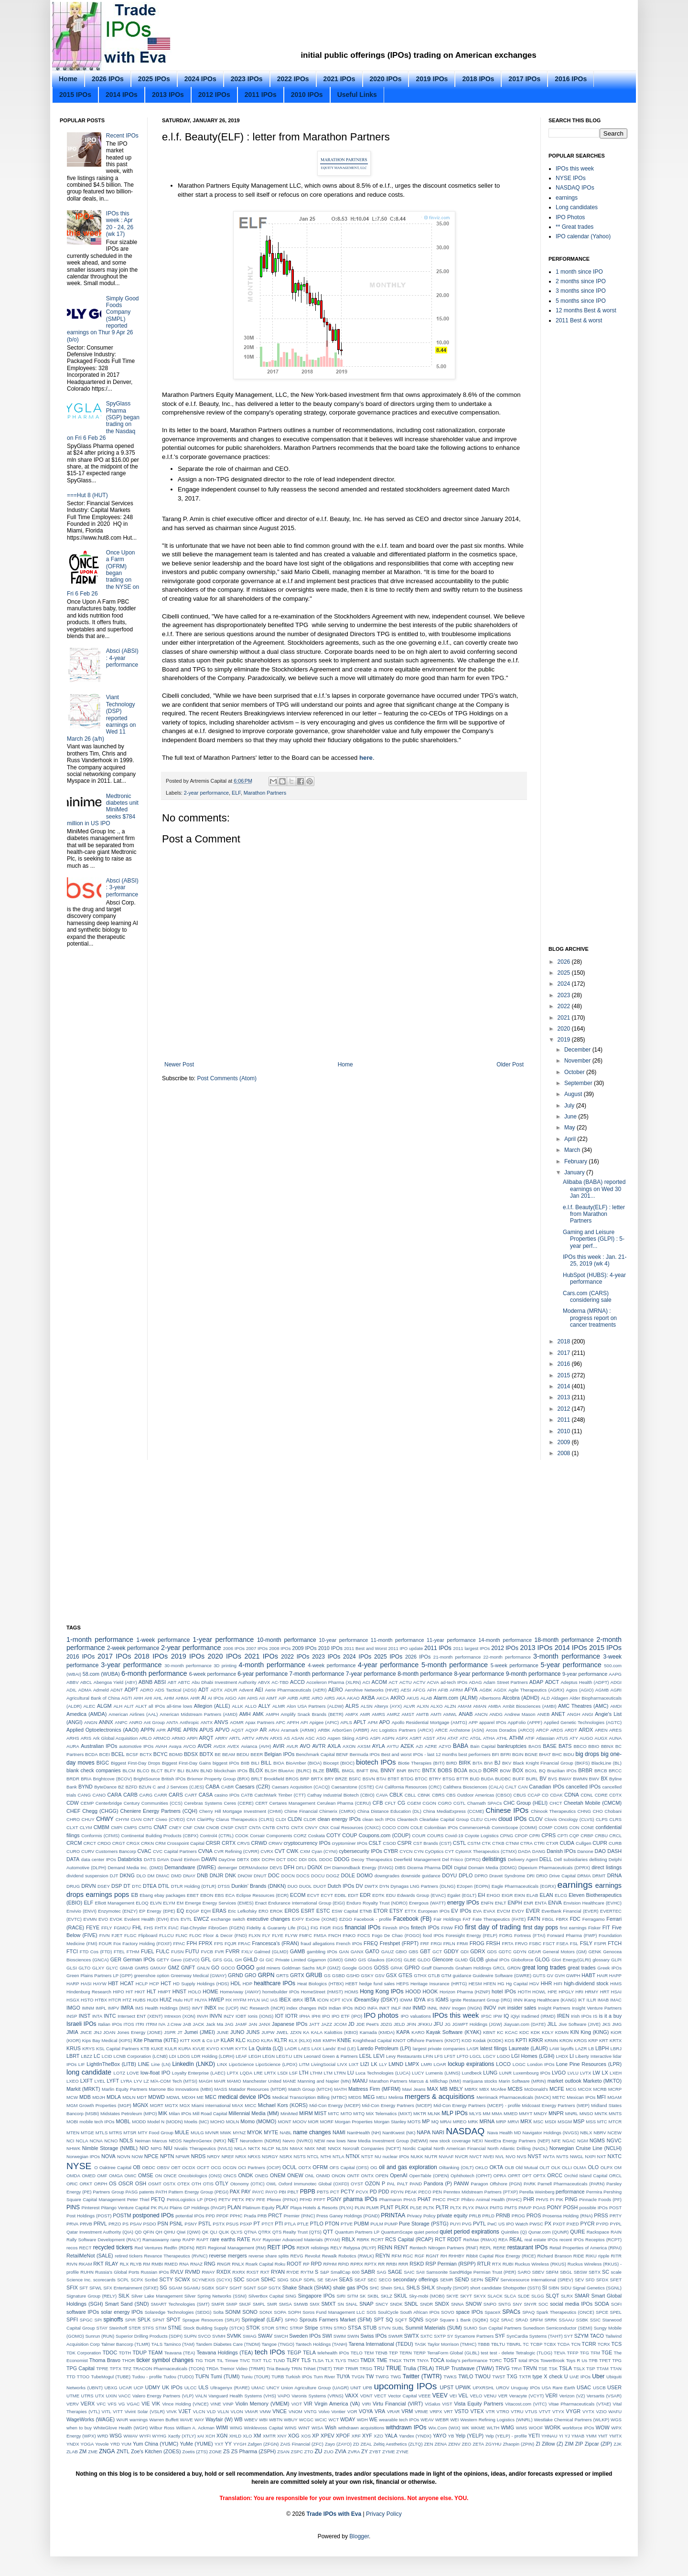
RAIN (616, 2232)
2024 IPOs (200, 79)
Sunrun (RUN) (99, 2336)
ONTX (367, 2175)
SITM (352, 2296)
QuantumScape (397, 2232)
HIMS (616, 1983)
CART (191, 1795)
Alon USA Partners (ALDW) (315, 1706)
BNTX (429, 1770)
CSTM (473, 1843)
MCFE (556, 2089)
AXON (349, 1746)
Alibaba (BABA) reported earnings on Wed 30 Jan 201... (594, 1189)
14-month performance (505, 1640)
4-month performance (272, 1665)
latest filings (493, 2048)
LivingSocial (323, 2064)
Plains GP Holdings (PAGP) (198, 2207)
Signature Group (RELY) (91, 2296)
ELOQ (142, 1902)
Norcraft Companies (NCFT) (372, 2148)
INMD (419, 2008)
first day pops (540, 1927)
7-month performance (317, 1674)
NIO (144, 2148)
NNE (321, 2148)
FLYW (291, 1935)
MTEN (72, 2132)
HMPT (164, 1991)
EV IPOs (461, 1911)
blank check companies (93, 1770)
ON (158, 2175)
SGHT (235, 2287)
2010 (565, 1431)
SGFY (221, 2287)
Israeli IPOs (81, 2024)
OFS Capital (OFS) (349, 2167)
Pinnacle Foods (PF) (600, 2199)
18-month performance (563, 1640)
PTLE (303, 2223)
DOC (274, 1875)
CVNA (205, 1851)
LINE (144, 2064)
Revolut (313, 2255)
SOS (371, 2312)
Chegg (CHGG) (100, 1811)
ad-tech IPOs (454, 1682)
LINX (222, 2064)
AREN (601, 1730)
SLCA (510, 2296)
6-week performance (212, 1674)
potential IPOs (189, 2215)
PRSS (601, 2215)
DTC (136, 1886)
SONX (265, 2312)
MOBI (72, 2121)
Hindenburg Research (88, 1991)
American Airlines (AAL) (133, 1714)
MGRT (156, 2105)
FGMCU (122, 1927)
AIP (282, 1698)
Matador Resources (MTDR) (258, 2089)
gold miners (268, 1967)
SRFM (536, 2319)
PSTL (204, 2223)
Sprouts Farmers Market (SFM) (336, 2319)
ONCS (229, 2175)
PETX (238, 2199)
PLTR (442, 2207)
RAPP (189, 2239)
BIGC (103, 1763)
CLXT (72, 1827)
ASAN (297, 1738)
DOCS (303, 1875)
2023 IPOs (247, 79)
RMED (171, 2264)
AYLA (378, 1746)
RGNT (432, 2255)
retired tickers (128, 2255)
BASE (550, 1746)
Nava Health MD (504, 2132)
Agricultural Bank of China (93, 1698)
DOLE (348, 1875)
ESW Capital (345, 1911)
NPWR (183, 2156)
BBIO (593, 1746)
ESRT (308, 1911)
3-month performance (566, 1656)
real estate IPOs (541, 2239)
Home (68, 79)
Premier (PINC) (299, 2215)
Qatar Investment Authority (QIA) (99, 2232)
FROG (477, 1943)
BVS (552, 1778)
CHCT (555, 1803)
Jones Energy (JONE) (139, 2032)
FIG (314, 1927)
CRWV (275, 1843)
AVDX (220, 1746)
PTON (332, 2223)
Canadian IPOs (546, 1786)
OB (136, 2167)
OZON (372, 2183)
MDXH (188, 2097)
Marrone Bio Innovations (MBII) (181, 2089)
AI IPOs (216, 1698)
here (366, 757)
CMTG (145, 1827)
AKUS (413, 1698)
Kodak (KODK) (488, 2040)
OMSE (145, 2175)
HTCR (114, 1999)
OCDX (188, 2167)
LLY (383, 2064)
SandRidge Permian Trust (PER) (482, 2272)
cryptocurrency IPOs (307, 1843)
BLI (180, 1770)
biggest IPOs (226, 1763)
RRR (403, 2264)
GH (238, 1959)
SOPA (280, 2312)
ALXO (436, 1706)
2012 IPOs (214, 94)
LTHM (316, 2073)
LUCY (418, 2073)
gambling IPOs (322, 1951)
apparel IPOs (492, 1722)
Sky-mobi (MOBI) (426, 2296)
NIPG (155, 2148)
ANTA (172, 1722)
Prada (250, 2215)
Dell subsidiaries (570, 1859)
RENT (401, 2247)
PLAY (282, 2207)
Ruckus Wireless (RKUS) (540, 2264)
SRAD (522, 2319)
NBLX (586, 2132)
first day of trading (493, 1927)
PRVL (100, 2223)
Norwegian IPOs (83, 2156)
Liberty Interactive (593, 2056)
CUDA (566, 1843)
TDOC (110, 2352)
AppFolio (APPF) (525, 1722)
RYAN (278, 2272)
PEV (250, 2199)
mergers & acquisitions (439, 2096)
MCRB (599, 2089)
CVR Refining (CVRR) (236, 1851)
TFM (595, 2352)
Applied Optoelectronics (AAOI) (102, 1730)
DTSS (224, 1886)
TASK (420, 2344)
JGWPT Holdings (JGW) (477, 2024)
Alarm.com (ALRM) (456, 1698)
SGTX (275, 2287)
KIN (574, 2032)
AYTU (393, 1746)
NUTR (431, 2156)
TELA (309, 2352)
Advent (246, 1689)
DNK (230, 1875)
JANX (264, 2024)
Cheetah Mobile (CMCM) (593, 1803)
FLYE (277, 1935)
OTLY (221, 2183)
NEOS (175, 2140)
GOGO (245, 1967)
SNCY (382, 2304)
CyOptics (434, 1851)
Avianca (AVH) (256, 1746)
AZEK (407, 1746)
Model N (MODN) (165, 2121)
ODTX (304, 2167)
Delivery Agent (523, 1859)
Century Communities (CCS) (153, 1803)
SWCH (281, 2336)
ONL (309, 2175)
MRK (473, 2121)
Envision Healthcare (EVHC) (592, 1902)
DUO (293, 1886)
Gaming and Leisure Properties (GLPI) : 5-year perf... (593, 1239)
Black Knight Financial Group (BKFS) (551, 1763)
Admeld (101, 1689)
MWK (225, 2132)
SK (363, 2296)
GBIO (401, 1951)
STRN (326, 2328)
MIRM (306, 2113)
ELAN (546, 1895)
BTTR (462, 1778)
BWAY (565, 1778)
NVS (522, 2156)
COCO (389, 1827)
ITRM (151, 2024)
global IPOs (497, 1959)
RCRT (377, 2239)
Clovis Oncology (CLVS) (569, 1819)
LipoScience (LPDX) (276, 2064)
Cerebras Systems (203, 1803)
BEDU (242, 1754)
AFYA (470, 1689)
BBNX (607, 1746)
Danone (585, 1851)
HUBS (139, 1999)
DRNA (614, 1875)
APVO (222, 1730)
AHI (148, 1698)
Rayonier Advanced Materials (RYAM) (301, 2239)
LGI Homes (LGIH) (532, 2056)
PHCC (439, 2199)
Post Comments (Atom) (227, 1078)
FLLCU (166, 1935)
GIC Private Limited (286, 1959)
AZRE (431, 1746)
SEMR (446, 2279)
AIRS (329, 1698)
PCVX (362, 2191)
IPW (498, 2016)
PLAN (234, 2207)
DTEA (150, 1886)
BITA (478, 1763)
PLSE (416, 2207)
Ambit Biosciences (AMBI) (530, 1706)
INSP (71, 2016)
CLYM (86, 1827)
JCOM (339, 2024)
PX (548, 2223)
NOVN (123, 2156)
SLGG (537, 2296)
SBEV (538, 2272)
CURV (87, 1851)
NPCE (151, 2156)
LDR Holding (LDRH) (212, 2056)
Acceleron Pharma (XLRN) (333, 1682)
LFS (438, 2056)
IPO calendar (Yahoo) (583, 236)
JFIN (411, 2024)
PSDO (149, 2223)
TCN (575, 2344)
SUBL (398, 2328)
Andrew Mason (520, 1714)
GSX (391, 1975)
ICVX (347, 1999)
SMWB (301, 2304)
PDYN (397, 2191)
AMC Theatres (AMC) (583, 1706)
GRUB (314, 1975)
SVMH (219, 2336)
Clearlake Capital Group (444, 1819)
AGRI (616, 1689)
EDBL (340, 1895)
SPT (379, 2319)
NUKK (416, 2156)
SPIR (130, 2319)
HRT (605, 1991)
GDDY (451, 1951)
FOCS (363, 1935)
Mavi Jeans (414, 2089)
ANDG (496, 1714)
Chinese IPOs (507, 1810)
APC (280, 1722)
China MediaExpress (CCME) (453, 1811)
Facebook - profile (373, 1919)
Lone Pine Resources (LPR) (589, 2064)
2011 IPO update (405, 1648)
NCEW (615, 2132)
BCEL (118, 1754)
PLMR (372, 2207)
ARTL (234, 1738)
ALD (545, 1698)
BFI (495, 1754)
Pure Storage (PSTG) (423, 2223)
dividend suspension (87, 1875)
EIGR (507, 1895)
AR (263, 1730)
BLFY (170, 1770)
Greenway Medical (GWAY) (198, 1975)
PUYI (455, 2223)
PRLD (488, 2215)
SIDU (565, 2287)
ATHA (489, 1738)
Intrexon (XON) (179, 2016)
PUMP (391, 2223)
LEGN (268, 2056)
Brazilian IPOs (562, 1770)
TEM (369, 2352)
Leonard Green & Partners (331, 2056)
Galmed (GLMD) (271, 1951)
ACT (393, 1682)
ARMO (178, 1738)
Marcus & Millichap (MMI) (435, 2081)
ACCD (297, 1682)
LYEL (100, 2081)
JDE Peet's (367, 2024)
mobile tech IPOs (96, 2121)
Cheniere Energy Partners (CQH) (158, 1811)
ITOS (128, 2024)
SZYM (581, 2336)
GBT (425, 1951)
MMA (497, 2113)
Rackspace (598, 2232)
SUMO (470, 2328)
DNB (202, 1875)
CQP (574, 1835)
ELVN (155, 1902)
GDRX (477, 1951)
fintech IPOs (425, 1927)
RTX (496, 2264)
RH (444, 2255)
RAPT (202, 2239)
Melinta (395, 2097)
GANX (357, 1951)
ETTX (411, 1911)
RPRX (356, 2264)
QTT (328, 2232)
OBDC (148, 2167)
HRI (579, 1991)
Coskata (316, 1835)
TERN (405, 2352)
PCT (334, 2191)
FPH (192, 1943)
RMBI (157, 2264)
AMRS (378, 1714)
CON (574, 1827)
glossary (601, 1959)
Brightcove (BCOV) (112, 1778)
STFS (148, 2328)
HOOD (412, 1991)
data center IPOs (98, 1859)
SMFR (217, 2304)
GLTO (84, 1967)
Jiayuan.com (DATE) (525, 2024)
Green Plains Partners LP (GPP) (99, 1975)
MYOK (254, 2132)
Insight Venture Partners (597, 2008)
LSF (293, 2073)
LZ (146, 2081)
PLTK (428, 2207)
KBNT (489, 2032)
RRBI (391, 2264)
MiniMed (289, 2113)
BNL (374, 1770)
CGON (429, 1803)
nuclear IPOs (396, 2156)
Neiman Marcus (151, 2140)
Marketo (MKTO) (602, 2081)
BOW (505, 1770)
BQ (542, 1770)
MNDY (540, 2113)
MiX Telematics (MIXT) (389, 2113)
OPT (527, 2175)
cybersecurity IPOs (360, 1851)
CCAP (533, 1795)
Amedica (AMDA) (86, 1714)
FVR (219, 1951)
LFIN (428, 2056)
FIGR (325, 1927)
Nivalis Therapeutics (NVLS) (203, 2148)
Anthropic (189, 1722)
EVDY (518, 1911)
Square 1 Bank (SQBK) (464, 2319)
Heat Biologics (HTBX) (320, 1983)
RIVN (71, 2264)
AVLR (292, 1746)
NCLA (82, 2140)
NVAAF (446, 2156)
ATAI (441, 1738)
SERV (491, 2279)
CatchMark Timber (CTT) (279, 1795)
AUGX (600, 1738)
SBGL (566, 2272)
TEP (393, 2352)
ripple (603, 2255)
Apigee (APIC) (324, 1722)
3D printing (225, 1665)
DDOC (326, 1859)
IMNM (88, 2008)
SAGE (395, 2272)
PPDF (222, 2215)
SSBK (582, 2319)
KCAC (511, 2032)
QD (138, 2232)
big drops (587, 1754)
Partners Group (108, 2191)
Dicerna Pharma (424, 1867)
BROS (292, 1778)
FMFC (305, 1935)
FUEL (147, 1951)
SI (544, 2287)
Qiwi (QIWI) (189, 2232)
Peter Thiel (138, 2199)
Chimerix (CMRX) (337, 1811)
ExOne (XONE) (322, 1919)
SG (163, 2287)
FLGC (130, 1935)
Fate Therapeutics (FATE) (499, 1919)
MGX (185, 2105)
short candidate (486, 2287)
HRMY (591, 1991)
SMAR (582, 2296)
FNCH (334, 1935)
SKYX (479, 2296)
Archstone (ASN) (467, 1730)
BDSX (191, 1754)
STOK (253, 2328)
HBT (113, 1983)
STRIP (296, 2328)
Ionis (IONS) (260, 2016)
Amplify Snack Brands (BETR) (311, 1714)
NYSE (78, 2166)
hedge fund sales (377, 1983)
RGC (408, 2255)
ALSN (367, 1706)
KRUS (73, 2048)
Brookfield (274, 1778)
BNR (401, 1770)
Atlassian (545, 1738)
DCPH (268, 1859)
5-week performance (514, 1665)
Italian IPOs (110, 2024)
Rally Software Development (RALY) (103, 2239)
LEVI (378, 2056)
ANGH (573, 1714)
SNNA (457, 2304)
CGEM (414, 1803)
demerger (227, 1867)
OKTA (496, 2167)
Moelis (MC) (196, 2121)
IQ (506, 2016)
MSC (538, 2121)
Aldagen (559, 1698)
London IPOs (541, 2064)
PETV (224, 2199)
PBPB (307, 2191)
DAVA (163, 1859)
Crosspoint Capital (185, 1843)
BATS (565, 1746)
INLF (396, 2008)
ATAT (453, 1738)
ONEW (295, 2175)
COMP (545, 1827)
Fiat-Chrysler (194, 1927)
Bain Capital (482, 1746)
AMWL (450, 1714)
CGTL (459, 1803)
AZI (419, 1746)
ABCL (86, 1682)
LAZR (581, 2048)
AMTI (435, 1714)
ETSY (396, 1911)
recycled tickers (113, 2247)
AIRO (317, 1698)
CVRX (266, 1851)
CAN (522, 1786)
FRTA (507, 1943)
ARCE (441, 1730)
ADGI (616, 1682)
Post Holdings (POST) (88, 2215)
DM (150, 1875)
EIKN (519, 1895)
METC (558, 2097)
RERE (499, 2247)
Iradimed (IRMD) (538, 2016)
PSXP (246, 2223)
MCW (72, 2097)
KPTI (521, 2040)
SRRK (550, 2319)
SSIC (595, 2319)
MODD (139, 2121)
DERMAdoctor (253, 1867)
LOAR (440, 2064)
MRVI (513, 2121)
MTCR (615, 2121)
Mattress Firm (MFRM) (374, 2089)
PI (552, 2199)
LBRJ (616, 2048)
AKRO (397, 1698)
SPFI (72, 2319)
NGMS (597, 2140)
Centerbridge (109, 1803)
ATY (574, 1738)
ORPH (101, 2183)
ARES (615, 1730)
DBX (255, 1859)
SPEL (616, 2312)
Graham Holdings (473, 1967)
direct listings (606, 1867)
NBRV (599, 2132)
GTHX (420, 1975)
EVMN (90, 1919)
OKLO (481, 2167)
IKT (581, 1999)
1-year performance (223, 1639)
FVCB (207, 1951)
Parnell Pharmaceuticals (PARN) (571, 2183)
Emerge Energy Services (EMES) (219, 1902)
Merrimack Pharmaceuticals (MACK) (513, 2097)
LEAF (241, 2056)
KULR (171, 2048)
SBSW (580, 2272)
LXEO (72, 2081)
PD (373, 2191)
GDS (492, 1951)
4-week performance (331, 1665)
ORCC (554, 2175)
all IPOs (157, 1706)
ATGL (476, 1738)
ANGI (587, 1714)
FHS (148, 1927)
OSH (140, 2183)
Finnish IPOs (396, 1927)
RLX (124, 2264)
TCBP (536, 2344)
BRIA (86, 1778)
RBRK (363, 2239)
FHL (137, 1927)
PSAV (136, 2223)
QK (205, 2232)
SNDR (426, 2304)
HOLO (194, 1991)
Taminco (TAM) (179, 2344)
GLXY (98, 1967)
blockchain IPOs (230, 1770)
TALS (156, 2344)
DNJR (217, 1875)
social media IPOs (571, 2304)
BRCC (615, 1770)
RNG (209, 2264)
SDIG (282, 2279)
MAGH (206, 2081)
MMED (510, 2113)
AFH (431, 1689)
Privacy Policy (421, 2215)
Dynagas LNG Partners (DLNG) (422, 1886)
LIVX (342, 2064)
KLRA (267, 2040)
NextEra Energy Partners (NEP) (517, 2140)
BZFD (131, 1786)
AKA (340, 1698)
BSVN (369, 1778)
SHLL (399, 2287)
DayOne (226, 1859)
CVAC (144, 1851)
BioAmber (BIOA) (304, 1763)
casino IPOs (227, 1795)
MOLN (232, 2121)
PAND (415, 2183)
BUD (474, 1778)
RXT (264, 2272)
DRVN (88, 1886)
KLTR (280, 2040)
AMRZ (393, 1714)
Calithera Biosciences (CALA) (473, 1786)
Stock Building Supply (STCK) (214, 2328)
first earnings (573, 1927)
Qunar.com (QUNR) (548, 2232)
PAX (235, 2191)
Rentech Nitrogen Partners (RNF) (443, 2247)
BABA (460, 1746)
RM (146, 2264)
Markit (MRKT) (83, 2089)
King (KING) (594, 2032)
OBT (176, 2167)
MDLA (114, 2097)
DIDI (447, 1867)
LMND (395, 2064)
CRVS (243, 1843)
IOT (279, 2016)
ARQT (206, 1738)
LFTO (462, 2056)
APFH (293, 1722)
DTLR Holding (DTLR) (193, 1886)
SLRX (567, 2296)
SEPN (477, 2279)
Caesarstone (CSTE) (352, 1786)
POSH (570, 2207)
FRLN (449, 1943)
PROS (534, 2215)
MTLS (102, 2132)
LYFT (113, 2081)
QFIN (148, 2232)
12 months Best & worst (586, 310)
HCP (154, 1983)
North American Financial (459, 2148)
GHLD (250, 1959)
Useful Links (357, 94)
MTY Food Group (155, 2132)
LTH (304, 2073)
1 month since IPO (579, 271)
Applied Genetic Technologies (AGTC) (583, 1722)
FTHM (133, 1951)
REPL (486, 2247)
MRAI (446, 2121)
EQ (180, 1911)
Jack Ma (214, 2024)
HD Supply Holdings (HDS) (201, 1983)
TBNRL (513, 2344)
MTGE (87, 2132)
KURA (184, 2048)
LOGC (519, 2064)
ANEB (543, 1714)
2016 (565, 1364)
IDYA (419, 1999)
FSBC (535, 1943)
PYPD (602, 2223)
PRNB (503, 2215)
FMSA (320, 1935)
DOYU (449, 1875)
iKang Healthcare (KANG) (550, 1999)
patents (146, 2191)
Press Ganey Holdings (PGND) (347, 2215)
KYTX (241, 2048)
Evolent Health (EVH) (146, 1919)
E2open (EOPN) (473, 1886)
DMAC (163, 1875)
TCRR (589, 2344)
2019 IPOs (432, 79)
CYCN (405, 1851)
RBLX (348, 2239)
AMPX (351, 1714)
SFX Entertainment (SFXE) (130, 2287)
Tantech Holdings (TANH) (321, 2344)
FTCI (72, 1951)
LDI (172, 2056)
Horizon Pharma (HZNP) (465, 1991)
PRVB (86, 2223)
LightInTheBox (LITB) (111, 2064)
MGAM (614, 2097)
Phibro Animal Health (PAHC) (491, 2199)
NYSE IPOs (571, 178)
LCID (107, 2056)
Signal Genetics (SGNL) (597, 2287)
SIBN (553, 2287)
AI (203, 1698)
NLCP (268, 2148)
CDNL (586, 1795)
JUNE (223, 2032)
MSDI (550, 2121)
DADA (524, 1851)
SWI (327, 2336)
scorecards (104, 2279)
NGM (582, 2140)
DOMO (365, 1875)
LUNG (490, 2073)
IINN (517, 1999)
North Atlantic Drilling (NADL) (517, 2148)
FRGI (436, 1943)
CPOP (521, 1835)
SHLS (412, 2287)
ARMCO (161, 1738)
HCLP (142, 1983)
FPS (218, 1943)
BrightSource (146, 1778)
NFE (556, 2140)
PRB (262, 2215)
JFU (438, 2024)
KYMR (227, 2048)
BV (542, 1778)
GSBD (338, 1975)
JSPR (170, 2032)
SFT (83, 2287)
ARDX (586, 1730)
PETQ (158, 2199)
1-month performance (99, 1639)
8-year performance (479, 1674)
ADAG (475, 1682)
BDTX (206, 1754)
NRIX (241, 2156)
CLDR (309, 1819)
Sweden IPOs (305, 2336)
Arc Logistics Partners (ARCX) (402, 1730)
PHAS (409, 2199)
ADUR (230, 1689)
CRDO (104, 1843)
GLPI (616, 1959)
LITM (304, 2064)
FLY (266, 1935)
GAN (344, 1951)
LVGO (559, 2073)
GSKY (367, 1975)
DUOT (319, 1886)
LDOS (184, 2056)
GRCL (499, 1967)
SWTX (411, 2336)
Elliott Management (115, 1902)
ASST (429, 1738)
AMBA (494, 1706)
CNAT (160, 1827)
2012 (565, 1408)
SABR (368, 2272)
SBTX (595, 2272)
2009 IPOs (304, 1648)
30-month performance (188, 1665)
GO (215, 1967)
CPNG (506, 1835)
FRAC (244, 1943)
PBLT (293, 2191)
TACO (597, 2336)
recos (71, 2247)
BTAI (381, 1778)
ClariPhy (205, 1819)
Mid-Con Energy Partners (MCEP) (397, 2105)
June (571, 1116)
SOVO (447, 2312)
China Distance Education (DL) (389, 1811)
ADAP (536, 1682)
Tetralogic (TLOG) (534, 2352)
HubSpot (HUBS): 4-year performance (594, 1278)
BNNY (388, 1770)
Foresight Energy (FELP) (471, 1935)
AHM (169, 1698)
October (575, 1072)
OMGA (116, 2175)
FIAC (173, 1927)
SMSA (285, 2304)
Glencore (442, 1959)
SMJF (245, 2304)
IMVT (197, 2008)
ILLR (591, 1999)
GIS (362, 1959)
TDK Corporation (83, 2352)
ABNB (145, 1682)
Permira (594, 2191)
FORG (506, 1935)
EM (180, 1902)
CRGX (133, 1843)
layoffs (567, 2048)
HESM (475, 1983)
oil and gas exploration (408, 2167)
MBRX (471, 2089)
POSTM (122, 2215)
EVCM (503, 1911)
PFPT (319, 2199)
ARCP (542, 1730)
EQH (206, 1911)
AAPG (615, 1674)
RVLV (177, 2272)
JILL (552, 2024)
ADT (203, 1689)
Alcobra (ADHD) (520, 1698)
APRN (190, 1730)
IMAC (616, 1999)
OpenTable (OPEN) (429, 2175)
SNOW (473, 2304)
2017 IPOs (524, 79)
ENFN (487, 1902)
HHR (546, 1983)
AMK (258, 1714)
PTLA (290, 2223)
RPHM (329, 2264)
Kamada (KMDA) (377, 2032)
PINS (73, 2207)
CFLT (390, 1803)
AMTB (422, 1714)
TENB (381, 2352)
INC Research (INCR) (262, 2008)
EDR (365, 1895)
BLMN (192, 1770)
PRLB (475, 2215)
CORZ (300, 1835)
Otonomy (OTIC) (247, 2183)
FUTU (192, 1951)
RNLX (238, 2264)
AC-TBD (280, 1682)
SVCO (204, 2336)
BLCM (128, 1770)
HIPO (118, 1991)
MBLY (456, 2089)
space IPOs (469, 2312)
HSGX (72, 1999)
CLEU (477, 1819)
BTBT (393, 1778)
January (575, 1172)
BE (218, 1754)
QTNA (250, 2232)
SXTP (440, 2336)
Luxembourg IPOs (531, 2073)
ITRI (140, 2024)
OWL (271, 2183)
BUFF (519, 1778)
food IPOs (433, 1935)
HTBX (101, 1999)
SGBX (208, 2287)
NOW (136, 2156)
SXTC (426, 2336)
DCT (281, 1859)
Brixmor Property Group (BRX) (218, 1778)
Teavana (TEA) (179, 2352)
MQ (435, 2121)
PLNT (387, 2207)
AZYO (445, 1746)
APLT (360, 1722)
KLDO (253, 2040)
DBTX (243, 1859)
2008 (565, 1453)
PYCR (587, 2223)
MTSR (129, 2132)
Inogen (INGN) (467, 2008)
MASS (220, 2089)
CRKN (147, 1843)
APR (161, 1730)
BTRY (435, 1778)
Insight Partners (554, 2008)
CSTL (459, 1843)
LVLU (573, 2073)
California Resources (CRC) (413, 1786)
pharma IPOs (360, 2199)
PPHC (236, 2215)
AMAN (479, 1706)
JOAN (109, 2032)
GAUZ (387, 1951)
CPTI (563, 1835)
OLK (555, 2167)
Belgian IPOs (279, 1754)
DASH (614, 1851)
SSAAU (567, 2319)
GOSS (381, 1967)
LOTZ (120, 2073)
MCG (571, 2089)
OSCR (125, 2183)
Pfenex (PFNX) (282, 2199)
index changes (301, 2008)
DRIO (542, 1875)
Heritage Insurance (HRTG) (438, 1983)
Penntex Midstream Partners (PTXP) (480, 2191)
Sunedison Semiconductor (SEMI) (557, 2328)
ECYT (327, 1895)
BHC (557, 1754)
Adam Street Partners (506, 1682)
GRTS (282, 1975)
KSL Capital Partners (117, 2048)
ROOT (294, 2264)
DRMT (599, 1875)
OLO (593, 2167)
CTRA (526, 1843)
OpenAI (399, 2175)
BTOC (421, 1778)
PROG (518, 2215)
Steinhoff (118, 2328)
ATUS (562, 1738)
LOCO (503, 2064)
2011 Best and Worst (365, 1648)
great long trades (544, 1967)
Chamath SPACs (484, 1803)
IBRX (297, 1999)
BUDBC (503, 1778)
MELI (381, 2097)
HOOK (430, 1991)
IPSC (486, 2016)
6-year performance (262, 1674)
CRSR (212, 1843)
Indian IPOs (341, 2008)
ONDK (245, 2175)
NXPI (590, 2156)
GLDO (424, 1959)
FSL (574, 1943)
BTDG (407, 1778)
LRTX (270, 2073)
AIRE (305, 1698)
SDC (239, 2279)
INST (85, 2016)
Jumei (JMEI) (199, 2032)
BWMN (580, 1778)
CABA (212, 1786)
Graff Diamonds (437, 1967)
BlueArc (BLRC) (295, 1770)
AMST (407, 1714)
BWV (594, 1778)
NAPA (423, 2132)
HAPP (615, 1975)
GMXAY (158, 1967)
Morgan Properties (354, 2121)
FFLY (106, 1927)
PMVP (524, 2207)
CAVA (382, 1795)
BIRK (465, 1763)
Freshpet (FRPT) (399, 1943)
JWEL (282, 2032)
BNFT (362, 1770)
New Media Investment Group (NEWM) (387, 2140)
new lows (336, 2140)
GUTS (539, 1975)
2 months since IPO (581, 281)
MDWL (173, 2097)
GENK (595, 1951)
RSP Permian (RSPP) (450, 2264)
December (578, 1049)
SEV (579, 2279)
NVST (534, 2156)
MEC (210, 2097)
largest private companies (439, 2048)
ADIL (71, 1689)
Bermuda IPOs (365, 1754)
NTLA (338, 2156)
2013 (565, 1397)
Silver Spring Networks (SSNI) (215, 2296)
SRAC (507, 2319)
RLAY (111, 2264)
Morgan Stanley (390, 2121)
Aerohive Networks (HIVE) (371, 1689)
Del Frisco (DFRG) (461, 1859)
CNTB (268, 1827)
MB (444, 2089)
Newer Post (179, 1064)
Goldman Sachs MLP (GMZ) (311, 1967)
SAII (420, 2272)
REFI (201, 2247)
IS (595, 2016)
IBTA (309, 1999)
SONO (250, 2312)
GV (550, 1975)
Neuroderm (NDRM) (260, 2140)
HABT (588, 1975)
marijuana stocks (479, 2081)
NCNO (111, 2140)
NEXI (477, 2140)
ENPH (515, 1902)
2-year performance (206, 793)
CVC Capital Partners (175, 1851)
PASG (132, 2191)
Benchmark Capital (315, 1754)
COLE (416, 1827)
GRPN (266, 1975)
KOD (467, 2040)
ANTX (207, 1722)
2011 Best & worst (579, 320)
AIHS (252, 1698)
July (570, 1105)
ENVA (555, 1902)
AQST (237, 1730)
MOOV (299, 2121)
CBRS (438, 1795)
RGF (419, 2255)
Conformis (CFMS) (100, 1835)
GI (261, 1959)
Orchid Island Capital (585, 2175)
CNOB (212, 1827)
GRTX (297, 1975)
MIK (162, 2113)
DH (327, 1867)
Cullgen (583, 1843)
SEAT (360, 2279)
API (304, 1722)
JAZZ (326, 2024)
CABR (227, 1786)
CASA (206, 1795)
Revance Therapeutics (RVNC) (176, 2255)
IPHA (305, 2016)
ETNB (366, 1911)
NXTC (615, 2156)
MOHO (217, 2121)
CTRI (539, 1843)
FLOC (195, 1935)
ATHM (516, 1738)
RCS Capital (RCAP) (409, 2239)
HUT (189, 1999)
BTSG (448, 1778)
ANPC (121, 1722)
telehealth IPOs (333, 2352)
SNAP (366, 2304)
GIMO (350, 1959)
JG (448, 2024)
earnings (567, 197)
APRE (174, 1730)
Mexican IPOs (581, 2097)
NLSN (282, 2148)
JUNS (252, 2032)
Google (349, 1967)
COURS (435, 1835)
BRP (305, 1778)
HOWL (539, 1991)
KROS (580, 2040)
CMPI (116, 1827)
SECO (384, 2279)
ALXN (423, 1706)
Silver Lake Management (157, 2296)
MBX (484, 2089)
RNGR (223, 2264)
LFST (449, 2056)
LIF (81, 2064)
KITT (185, 2040)
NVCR (461, 2156)
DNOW (244, 1875)
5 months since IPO (581, 301)
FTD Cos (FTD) (96, 1951)
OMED (89, 2175)
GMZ (173, 1967)
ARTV (248, 1738)
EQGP (192, 1911)
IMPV (113, 2008)
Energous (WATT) (427, 1902)
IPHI (316, 2016)
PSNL (176, 2223)
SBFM (552, 2272)
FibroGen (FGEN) (226, 1927)
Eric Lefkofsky (242, 1911)
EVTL (186, 1919)
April (570, 1139)
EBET (193, 1895)
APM (373, 1722)
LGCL (476, 2056)
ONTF (353, 2175)
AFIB (443, 1689)
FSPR (600, 1943)
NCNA (96, 2140)
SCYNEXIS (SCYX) (212, 2279)
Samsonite (437, 2272)
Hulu (178, 1999)
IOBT (241, 2016)
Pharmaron (390, 2199)
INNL (433, 2008)
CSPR (405, 1843)
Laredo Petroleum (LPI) (384, 2048)
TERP (419, 2352)
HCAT (127, 1983)
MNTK (600, 2113)
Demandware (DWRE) (190, 1867)
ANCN (480, 1714)
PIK (559, 2199)
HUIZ (166, 1999)
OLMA (579, 2167)
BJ (497, 1763)
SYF (500, 2336)
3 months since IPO (581, 290)
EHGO (493, 1895)
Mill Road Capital (210, 2113)
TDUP (139, 2352)
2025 (565, 972)
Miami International (211, 2105)
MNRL (571, 2113)
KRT (603, 2040)
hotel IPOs (504, 1991)
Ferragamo (593, 1919)
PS (125, 2223)
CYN (418, 1851)
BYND (85, 1786)
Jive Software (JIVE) (580, 2024)
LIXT (353, 2064)
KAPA (403, 2032)
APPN (147, 1730)
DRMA (584, 1875)
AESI (405, 1689)
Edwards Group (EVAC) (421, 1895)
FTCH (615, 1943)
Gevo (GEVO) (185, 1959)
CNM (199, 1827)
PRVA (72, 2223)
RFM (396, 2255)
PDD (383, 2191)
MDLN (128, 2097)
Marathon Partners (265, 793)
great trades (581, 1967)
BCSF (132, 1754)
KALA (317, 2032)
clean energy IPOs (339, 1819)
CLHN (490, 1819)
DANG (539, 1851)
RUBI (508, 2264)
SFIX (72, 2287)
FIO (458, 1927)
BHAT (545, 1754)
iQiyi (515, 2016)
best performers (475, 1754)
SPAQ (528, 2312)
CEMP (87, 1803)
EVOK (116, 1919)
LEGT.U (284, 2056)
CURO (73, 1851)
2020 (565, 1028)
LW (596, 2073)
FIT (606, 1927)
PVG (467, 2223)
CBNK (424, 1795)
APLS (346, 1722)
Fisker (594, 1927)
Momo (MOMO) (258, 2121)
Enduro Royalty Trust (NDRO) (377, 1902)
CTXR (552, 1843)
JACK (198, 2024)
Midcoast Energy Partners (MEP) (556, 2105)
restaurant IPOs (527, 2247)
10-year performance (343, 1640)
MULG (197, 2132)
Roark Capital (259, 2264)
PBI (282, 2191)
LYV (138, 2081)
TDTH (125, 2352)
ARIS (86, 1738)
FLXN (255, 1935)
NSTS (299, 2156)
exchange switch (228, 1919)
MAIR (220, 2081)
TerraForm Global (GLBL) (453, 2352)
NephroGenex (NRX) (204, 2140)
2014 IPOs (122, 94)
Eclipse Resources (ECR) (262, 1895)
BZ (121, 1786)
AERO (335, 1689)
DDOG (341, 1859)
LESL (365, 2056)
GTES (405, 1975)
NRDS (198, 2156)
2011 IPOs (261, 94)
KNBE (344, 2040)
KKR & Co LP (205, 2040)
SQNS (416, 2319)
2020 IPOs (386, 79)
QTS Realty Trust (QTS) (297, 2232)
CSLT (374, 1843)
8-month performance (425, 1674)
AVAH (161, 1746)
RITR (616, 2255)
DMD (176, 1875)
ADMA (85, 1689)
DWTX (371, 1886)
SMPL (259, 2304)
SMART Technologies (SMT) (180, 2304)
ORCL (615, 2175)
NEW (319, 2140)
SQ (389, 2319)
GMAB (126, 1967)
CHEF (73, 1811)
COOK (241, 1835)
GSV (380, 1975)
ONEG (261, 2175)
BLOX (256, 1770)
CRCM (74, 1843)
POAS (539, 2207)
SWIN (353, 2336)
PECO (425, 2191)
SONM (232, 2312)
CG (401, 1803)
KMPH (329, 2040)
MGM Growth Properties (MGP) (98, 2105)
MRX (526, 2121)
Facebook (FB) (412, 1919)
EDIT (353, 1895)
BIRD (451, 1763)
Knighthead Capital (372, 2040)
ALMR (278, 1706)
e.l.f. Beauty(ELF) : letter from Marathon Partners (594, 1214)
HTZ (127, 1999)
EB (134, 1895)
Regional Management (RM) (237, 2247)
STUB (370, 2328)
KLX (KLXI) (300, 2040)
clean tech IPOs (379, 1819)
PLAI (163, 2207)
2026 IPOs (108, 79)
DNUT (260, 1875)
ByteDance (105, 1786)
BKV (506, 1763)
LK (374, 2064)
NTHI (326, 2156)
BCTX (146, 1754)
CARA (114, 1795)
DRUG (73, 1886)
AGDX (500, 1689)
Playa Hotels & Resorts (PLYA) (321, 2207)
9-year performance (584, 1674)
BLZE (318, 1770)
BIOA (278, 1763)
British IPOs (173, 1778)
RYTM (307, 2272)
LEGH (254, 2056)
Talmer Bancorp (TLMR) (125, 2344)
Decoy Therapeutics (371, 1859)
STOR (268, 2328)
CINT (148, 1819)
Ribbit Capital (480, 2255)
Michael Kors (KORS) (283, 2105)
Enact (261, 1902)
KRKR (535, 2040)
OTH (196, 2183)
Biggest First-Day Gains (186, 1763)
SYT (568, 2336)
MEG (369, 2097)
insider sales (522, 2008)
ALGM (104, 1706)
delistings (494, 1859)
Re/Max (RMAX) (480, 2239)
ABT (172, 1682)
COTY (333, 1835)
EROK (276, 1911)
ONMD (323, 2175)
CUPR (599, 1843)
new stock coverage (450, 2140)
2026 (565, 961)
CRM (160, 1843)
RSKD (416, 2264)
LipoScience (241, 2064)
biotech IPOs (376, 1762)
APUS (206, 1730)
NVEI (488, 2156)
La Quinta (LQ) (265, 2048)
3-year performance (131, 1665)
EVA (477, 1911)
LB (591, 2048)
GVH (560, 1975)
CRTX (229, 1843)
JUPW (267, 2032)
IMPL (101, 2008)
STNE (175, 2328)
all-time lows (180, 1706)
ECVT (313, 1895)
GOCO (228, 1967)
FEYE (92, 1927)
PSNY (190, 2223)
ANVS (221, 1722)
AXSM (363, 1746)
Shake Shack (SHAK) (307, 2287)
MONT (284, 2121)
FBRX (562, 1919)
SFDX (602, 2279)
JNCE (86, 2032)
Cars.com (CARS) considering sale (587, 1296)
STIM (160, 2328)
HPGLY (566, 1991)
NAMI (339, 2132)
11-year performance (451, 1640)
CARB (130, 1795)
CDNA (571, 1795)
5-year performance (570, 1665)
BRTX (317, 1778)
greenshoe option (151, 1975)
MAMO (234, 2081)
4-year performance (388, 1665)
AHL (157, 1698)
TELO (357, 2352)
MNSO (586, 2113)
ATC (464, 1738)
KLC (241, 2040)
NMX (310, 2148)
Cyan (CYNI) (325, 1851)
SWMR (395, 2336)
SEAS (346, 2279)
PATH (161, 2191)
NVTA (549, 2156)
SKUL (400, 2296)
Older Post (510, 1064)
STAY (102, 2328)
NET (233, 2140)
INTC (110, 2016)
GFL (206, 1959)
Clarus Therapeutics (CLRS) (245, 1819)
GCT (437, 1951)
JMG (617, 2024)
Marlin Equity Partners (124, 2089)
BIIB (245, 1763)
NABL (286, 2132)
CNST (241, 1827)
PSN (163, 2223)
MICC (251, 2105)
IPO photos (381, 2015)
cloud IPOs (512, 1819)
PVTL (479, 2223)
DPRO (481, 1875)
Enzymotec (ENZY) (118, 1911)
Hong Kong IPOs (381, 1991)
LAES (304, 2048)
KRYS (88, 2048)
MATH (340, 2089)
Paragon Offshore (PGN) (496, 2183)
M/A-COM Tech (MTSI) (173, 2081)
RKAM (85, 2264)
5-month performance (454, 1665)
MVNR (212, 2132)
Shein (386, 2287)
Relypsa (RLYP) (360, 2247)
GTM (446, 1975)
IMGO (73, 2008)
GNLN (203, 1967)
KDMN (562, 2032)
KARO (417, 2032)
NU (378, 2156)
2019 (565, 1039)
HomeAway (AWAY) (240, 1991)
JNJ (98, 2032)
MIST (320, 2113)
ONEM (277, 2175)
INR (502, 2008)
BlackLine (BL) (606, 1763)
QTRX (264, 2232)
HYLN (253, 1999)
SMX (315, 2304)
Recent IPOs (122, 135)
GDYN (520, 1951)
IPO (326, 2016)
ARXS (276, 1738)
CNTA (255, 1827)
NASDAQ (465, 2131)
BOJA (460, 1770)
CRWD (259, 1843)
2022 (565, 1006)
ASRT (415, 1738)
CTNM (512, 1843)
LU (350, 2073)
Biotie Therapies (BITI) (421, 1763)
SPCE (602, 2312)
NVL (500, 2156)
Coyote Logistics (482, 1835)
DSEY (103, 1886)
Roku (280, 2264)
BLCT (157, 1770)
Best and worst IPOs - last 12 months (419, 1754)
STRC (282, 2328)
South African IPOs (419, 2312)
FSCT (549, 1943)
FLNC (181, 1935)
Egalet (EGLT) (461, 1895)
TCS (617, 2344)
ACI (366, 1682)
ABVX (264, 1682)
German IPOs (139, 1959)
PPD (210, 2215)
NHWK (73, 2148)
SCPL (123, 2279)
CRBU (601, 1835)
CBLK (396, 1795)
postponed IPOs (153, 2215)
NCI (70, 2140)
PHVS (542, 2199)
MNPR (556, 2113)
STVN (384, 2328)
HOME (210, 1991)
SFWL (95, 2287)
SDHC (268, 2279)
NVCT (475, 2156)
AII (262, 1698)
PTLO (316, 2223)
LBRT (72, 2056)
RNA (184, 2264)
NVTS (562, 2156)
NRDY (213, 2156)
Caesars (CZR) (252, 1786)
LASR (473, 2048)
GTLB (434, 1975)
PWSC (536, 2223)
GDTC (504, 1951)
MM (486, 2113)
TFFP (573, 2352)
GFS (217, 1959)
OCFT (203, 2167)
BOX (517, 1770)
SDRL (309, 2279)
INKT (384, 2008)
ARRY (221, 1738)
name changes (312, 2132)
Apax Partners (259, 1722)
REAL (516, 2239)
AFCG (419, 1689)
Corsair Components (271, 1835)
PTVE (347, 2223)
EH (481, 1895)
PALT (402, 2183)
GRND (235, 1975)
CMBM (101, 1827)
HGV (534, 1983)
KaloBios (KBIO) (341, 2032)
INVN (216, 2016)
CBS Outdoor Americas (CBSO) (479, 1795)
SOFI (616, 2304)
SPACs (511, 2312)
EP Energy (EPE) (157, 1911)
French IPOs (349, 1943)
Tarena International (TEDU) (380, 2344)
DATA (72, 1859)
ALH (117, 1706)
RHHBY (457, 2255)
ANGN (90, 1722)
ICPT (335, 1999)
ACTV (419, 1682)
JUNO (237, 2032)
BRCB (600, 1770)
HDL (236, 1983)
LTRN (339, 2073)
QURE (577, 2232)
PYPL (616, 2223)
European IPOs (434, 1911)
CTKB (498, 1843)
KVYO (212, 2048)
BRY (329, 1778)
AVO (305, 1746)
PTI (279, 2223)
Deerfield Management (417, 1859)
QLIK (224, 2232)
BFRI (505, 1754)
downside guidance (421, 1875)
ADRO (146, 1689)
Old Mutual (527, 2167)
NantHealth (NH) (364, 2132)
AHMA (182, 1698)
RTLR (484, 2264)
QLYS (237, 2232)
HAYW (100, 1983)
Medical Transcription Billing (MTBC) (309, 2097)
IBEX (285, 1999)
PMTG (496, 2207)
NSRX (286, 2156)
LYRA (126, 2081)
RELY (336, 2247)
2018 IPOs (478, 79)
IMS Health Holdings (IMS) (162, 2008)
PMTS (511, 2207)
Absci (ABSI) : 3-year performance (122, 887)
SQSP (431, 2319)
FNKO (349, 1935)
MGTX (171, 2105)
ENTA (541, 1902)
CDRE (601, 1795)
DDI (303, 1859)
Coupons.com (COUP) (384, 1835)
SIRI (340, 2296)
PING (571, 2199)
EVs (175, 1919)
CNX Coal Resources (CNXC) (350, 1827)
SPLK (144, 2319)
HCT (166, 1983)
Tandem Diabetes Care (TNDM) (228, 2344)
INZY (229, 2016)
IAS (274, 1999)
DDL (312, 1859)
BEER (256, 1754)
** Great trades (574, 227)
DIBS (400, 1867)
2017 (565, 1353)
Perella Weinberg (537, 2191)
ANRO (135, 1722)
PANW (461, 2183)
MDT (142, 2097)
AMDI (616, 1706)
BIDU (568, 1754)
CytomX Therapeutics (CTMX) (486, 1851)
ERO (263, 1911)
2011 (565, 1419)
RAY (256, 2239)
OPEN (382, 2175)
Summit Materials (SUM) (434, 2328)
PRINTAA (393, 2215)
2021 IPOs (339, 79)
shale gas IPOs (350, 2287)
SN (341, 2304)
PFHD (306, 2199)
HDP (247, 1983)
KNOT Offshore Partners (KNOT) (426, 2040)
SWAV (265, 2336)
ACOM (379, 1682)
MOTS (414, 2121)
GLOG (542, 1959)
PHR (528, 2199)
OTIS (208, 2183)
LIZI (364, 2064)
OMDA (73, 2175)
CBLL (410, 1795)
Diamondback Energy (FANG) (362, 1867)
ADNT (116, 1689)
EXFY (298, 1919)
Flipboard (147, 1935)
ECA (230, 1895)
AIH (242, 1698)
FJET (116, 1935)
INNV (445, 2008)
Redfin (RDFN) (179, 2247)
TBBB (484, 2344)
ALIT (129, 1706)
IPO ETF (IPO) (347, 2016)
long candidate (88, 2072)
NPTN (167, 2156)
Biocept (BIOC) (339, 1763)
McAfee (498, 2089)
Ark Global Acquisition (115, 1738)
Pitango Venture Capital (125, 2207)
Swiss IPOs (373, 2336)
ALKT (141, 1706)
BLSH (271, 1770)
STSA (354, 2328)
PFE (260, 2199)
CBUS (519, 1795)
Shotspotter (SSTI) (522, 2287)
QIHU (169, 2232)
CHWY (105, 1819)
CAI (379, 1786)
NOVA (108, 2156)
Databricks (130, 1859)
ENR (528, 1902)
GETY (163, 1959)
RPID (343, 2264)
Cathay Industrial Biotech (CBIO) (341, 1795)
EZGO (345, 1919)
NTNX (352, 2156)
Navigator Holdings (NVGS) (551, 2132)
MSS (591, 2121)
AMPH (272, 1714)
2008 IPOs (279, 1648)
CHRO (73, 1819)
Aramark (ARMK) (298, 1730)
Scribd (151, 2279)
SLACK (494, 2296)
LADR (291, 2048)
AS (287, 1738)
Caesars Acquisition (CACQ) (301, 1786)
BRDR (72, 1778)
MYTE (271, 2132)
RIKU (591, 2255)
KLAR (227, 2040)
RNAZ (196, 2264)
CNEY (175, 1827)
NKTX (254, 2148)
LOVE (133, 2073)
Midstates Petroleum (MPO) (128, 2113)
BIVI (488, 1763)
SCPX (136, 2279)
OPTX (539, 2175)
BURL (532, 1778)
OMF (102, 2175)
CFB (378, 1803)
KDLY (547, 2032)
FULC (162, 1951)
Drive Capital (562, 1875)
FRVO (521, 1943)
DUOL (305, 1886)
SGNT (249, 2287)
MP (426, 2121)
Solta (218, 2312)
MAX (432, 2089)
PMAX (481, 2207)
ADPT (132, 1689)
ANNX (106, 1722)
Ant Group (154, 1722)
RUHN (87, 2272)
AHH (138, 1698)
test (484, 2352)
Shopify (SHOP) (452, 2287)
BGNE (531, 1754)
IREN (563, 2016)
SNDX (442, 2304)
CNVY (311, 1827)
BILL (266, 1763)
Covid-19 (454, 1835)
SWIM (339, 2336)
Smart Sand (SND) (127, 2304)
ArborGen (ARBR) (350, 1730)
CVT (280, 1851)
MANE (289, 2081)
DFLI (301, 1867)
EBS (219, 1895)
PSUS (232, 2223)
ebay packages (169, 1895)
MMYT (525, 2113)
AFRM (456, 1689)
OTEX (183, 2183)
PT (256, 2223)
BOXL (531, 1770)
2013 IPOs (168, 94)
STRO (339, 2328)
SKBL (373, 2296)
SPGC (86, 2319)
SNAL (352, 2304)
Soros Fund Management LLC (333, 2312)
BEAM (228, 1754)
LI (572, 2056)
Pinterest (91, 2207)
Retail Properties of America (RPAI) (585, 2247)
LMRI (426, 2064)
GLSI (71, 1967)
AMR (365, 1714)
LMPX (412, 2064)
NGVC (614, 2140)
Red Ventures (149, 2247)
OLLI (567, 2167)
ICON (323, 1999)
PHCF (453, 2199)
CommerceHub (474, 1827)
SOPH (294, 2312)
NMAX (296, 2148)
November (578, 1060)
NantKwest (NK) (398, 2132)
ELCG (561, 1895)
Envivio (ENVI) (81, 1911)
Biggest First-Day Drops (135, 1763)
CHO (597, 1811)
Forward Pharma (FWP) (572, 1935)
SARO (523, 2272)
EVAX (489, 1911)
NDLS (126, 2140)
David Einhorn (185, 1859)
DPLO (466, 1875)
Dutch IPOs (341, 1886)
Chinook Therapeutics (553, 1811)
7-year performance (371, 1674)
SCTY (166, 2279)
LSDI (283, 2073)
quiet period (426, 2232)
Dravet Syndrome (507, 1875)
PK (154, 2207)
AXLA (334, 1746)
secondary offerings (416, 2279)
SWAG (250, 2336)
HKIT (140, 1991)
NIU (167, 2148)
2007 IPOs (257, 1648)
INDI (322, 2008)
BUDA (487, 1778)
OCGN (229, 2167)
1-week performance (163, 1640)
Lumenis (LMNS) (443, 2073)
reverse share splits (268, 2255)
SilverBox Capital (266, 2296)
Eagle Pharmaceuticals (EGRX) (524, 1886)
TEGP (294, 2352)
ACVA (433, 1682)
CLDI (281, 1819)
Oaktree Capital (115, 2167)
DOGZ (333, 1875)
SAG (381, 2272)
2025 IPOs (154, 79)
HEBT (351, 1983)
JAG (229, 2024)
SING (290, 2296)
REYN (383, 2255)
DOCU (317, 1875)
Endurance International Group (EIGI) (306, 1902)
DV (359, 1886)
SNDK (396, 2304)
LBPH (602, 2048)
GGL (228, 1959)
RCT (440, 2239)
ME (200, 2097)
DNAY (189, 1875)
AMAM (465, 1706)
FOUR (105, 1943)
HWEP (216, 1999)
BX (604, 1778)
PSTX (219, 2223)
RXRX (238, 2272)
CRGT (118, 1843)
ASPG (362, 1738)
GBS (413, 1951)
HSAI (616, 1991)
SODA (601, 2304)
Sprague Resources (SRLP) (211, 2319)
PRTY (616, 2215)
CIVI (190, 1819)
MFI (601, 2097)
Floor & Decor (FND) (225, 1935)
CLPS (602, 1819)
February (576, 1161)
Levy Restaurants (404, 2056)
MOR (313, 2121)
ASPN (388, 1738)
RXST (253, 2272)
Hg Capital (516, 1983)
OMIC (131, 2175)
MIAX (237, 2105)
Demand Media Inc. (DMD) (135, 1867)
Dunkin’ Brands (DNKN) (258, 1886)
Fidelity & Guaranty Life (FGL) (278, 1927)
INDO (360, 2008)
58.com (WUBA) (101, 1674)
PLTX (455, 2207)
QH (158, 2232)
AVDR (205, 1746)
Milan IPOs (180, 2113)
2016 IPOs (571, 79)
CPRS (548, 1835)
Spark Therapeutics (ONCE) (565, 2312)
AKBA (368, 1698)
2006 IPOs (234, 1648)
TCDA (563, 2344)
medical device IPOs (244, 2097)
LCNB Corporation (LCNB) (141, 2056)
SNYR (530, 2304)
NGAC (569, 2140)
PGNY (334, 2199)
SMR (272, 2304)
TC (526, 2344)
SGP (262, 2287)
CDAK (556, 1795)
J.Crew (174, 2024)
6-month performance (154, 1673)
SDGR (252, 2279)
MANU (359, 2081)
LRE (258, 2073)
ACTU (405, 1682)
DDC (292, 1859)
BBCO (579, 1746)
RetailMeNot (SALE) (89, 2255)
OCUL (289, 2167)
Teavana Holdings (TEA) (224, 2352)
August (574, 1094)
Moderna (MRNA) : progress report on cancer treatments (590, 1318)
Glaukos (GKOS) (384, 1959)
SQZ (494, 2319)
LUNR (505, 2073)
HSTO (87, 1999)
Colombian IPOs (441, 1827)
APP (473, 1722)
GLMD (461, 1959)
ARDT (571, 1730)
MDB (85, 2097)
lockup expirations (471, 2064)
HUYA (201, 1999)
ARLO (145, 1738)
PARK (530, 2183)
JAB (187, 2024)
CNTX (297, 1827)
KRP (593, 2040)
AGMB (602, 1689)
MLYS (475, 2113)
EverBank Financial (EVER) (569, 1911)
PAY (246, 2191)
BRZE (341, 1778)
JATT (314, 2024)
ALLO (251, 1706)
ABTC (184, 1682)
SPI (98, 2319)
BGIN (517, 1754)
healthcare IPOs (274, 1983)
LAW (554, 2048)
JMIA (72, 2032)
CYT (449, 1851)
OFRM (320, 2167)
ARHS (72, 1738)
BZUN (145, 1786)
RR (381, 2264)
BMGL (348, 1770)
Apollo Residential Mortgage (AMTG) (429, 1722)
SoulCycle (388, 2312)
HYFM (239, 1999)
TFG (584, 2352)
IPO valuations (416, 2016)
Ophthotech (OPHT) (471, 2175)
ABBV (72, 1682)
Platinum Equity (259, 2207)
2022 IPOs (293, 79)
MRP (501, 2121)
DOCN (288, 1875)
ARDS (556, 1730)
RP (306, 2264)
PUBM (361, 2223)
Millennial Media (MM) (253, 2113)
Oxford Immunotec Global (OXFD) (314, 2183)
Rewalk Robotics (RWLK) (348, 2255)
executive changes (268, 1919)
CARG (146, 1795)
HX (229, 1999)
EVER (532, 1911)
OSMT (154, 2183)
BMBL (333, 1770)
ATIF (530, 1738)
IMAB (603, 1999)
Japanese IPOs (289, 2024)
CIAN (135, 1819)
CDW (72, 1803)
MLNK (434, 2113)
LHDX (562, 2056)
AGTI (126, 1698)
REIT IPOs (281, 2247)
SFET (616, 2279)
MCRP (615, 2089)
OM (618, 2167)
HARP (72, 1983)
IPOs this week (575, 168)
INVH (202, 2016)
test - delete (502, 2352)
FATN (533, 1919)
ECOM (297, 1895)
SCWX (182, 2279)
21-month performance (457, 1657)
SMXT (329, 2304)
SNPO (490, 2304)
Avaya (175, 1746)
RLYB (135, 2264)
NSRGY (270, 2156)
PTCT (267, 2223)
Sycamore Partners (474, 2336)
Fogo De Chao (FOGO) (396, 1935)
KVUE (199, 2048)
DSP (116, 1886)
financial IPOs (363, 1927)
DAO (600, 1851)
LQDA (246, 2073)
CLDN (294, 1819)
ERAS (219, 1911)
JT (180, 2032)
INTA (97, 2016)
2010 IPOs (307, 94)
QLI (213, 2232)
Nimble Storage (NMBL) (110, 2148)
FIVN (104, 1935)
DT (127, 1886)
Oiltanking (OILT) (456, 2167)
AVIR (278, 1746)
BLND (206, 1770)
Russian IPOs (154, 2272)
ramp (176, 2239)
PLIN (360, 2207)
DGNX (315, 1867)
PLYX (468, 2207)
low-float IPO (155, 2073)
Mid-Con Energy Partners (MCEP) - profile (476, 2105)
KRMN (551, 2040)
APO (384, 1722)
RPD (316, 2264)
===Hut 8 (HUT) (87, 495)
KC (500, 2032)
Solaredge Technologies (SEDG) (178, 2312)
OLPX (607, 2167)
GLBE (410, 1959)
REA (503, 2239)
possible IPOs (594, 2207)
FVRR (232, 1951)
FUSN (177, 1951)
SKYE (452, 2296)
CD (545, 1795)
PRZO (114, 2223)
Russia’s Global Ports (117, 2272)
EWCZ (201, 1919)
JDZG (386, 2024)
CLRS (615, 1819)
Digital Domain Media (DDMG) (485, 1867)
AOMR (237, 1722)
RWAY (208, 2272)
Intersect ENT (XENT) (140, 2016)
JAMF (241, 2024)
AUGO (586, 1738)
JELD (399, 2024)
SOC (543, 2304)
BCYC (160, 1754)
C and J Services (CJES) (178, 1786)
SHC (374, 2287)
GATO (372, 1951)
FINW (447, 1927)
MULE (182, 2132)
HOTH (524, 1991)
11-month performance (397, 1640)
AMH (245, 1714)
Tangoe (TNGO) (278, 2344)
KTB (145, 2048)
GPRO (411, 1967)
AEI (259, 1689)
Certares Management (292, 1803)
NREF (228, 2156)
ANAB (466, 1714)
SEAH (331, 2279)
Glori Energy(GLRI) (571, 1959)
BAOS (534, 1746)
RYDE (292, 2272)
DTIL (163, 1886)
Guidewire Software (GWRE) (502, 1975)
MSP (578, 2121)
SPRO (291, 2319)
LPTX (232, 2073)
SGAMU (191, 2287)
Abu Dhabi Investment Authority (224, 1682)
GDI (465, 1951)
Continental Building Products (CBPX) (159, 1835)
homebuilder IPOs (280, 1991)
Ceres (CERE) (239, 1803)
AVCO (189, 1746)
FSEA (563, 1943)
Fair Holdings (447, 1919)
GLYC (112, 1967)
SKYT (466, 2296)
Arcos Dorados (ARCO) (510, 1730)
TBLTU (498, 2344)
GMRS (142, 1967)
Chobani (613, 1811)
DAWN (209, 1859)
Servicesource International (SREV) (536, 2279)
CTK (486, 1843)
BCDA (91, 1754)
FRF (425, 1943)
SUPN (190, 2336)
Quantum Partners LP (357, 2232)
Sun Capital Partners (500, 2328)
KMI (317, 2040)
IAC (265, 1999)
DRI (531, 1875)
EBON (206, 1895)
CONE (587, 1827)
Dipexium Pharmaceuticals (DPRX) (554, 1867)
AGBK (485, 1689)
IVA (162, 2024)
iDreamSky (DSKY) (376, 1999)
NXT (601, 2156)
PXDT (559, 2223)
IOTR (291, 2016)
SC (605, 2272)
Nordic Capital (417, 2148)
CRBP (586, 1835)
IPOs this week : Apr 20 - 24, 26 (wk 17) (119, 223)
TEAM (155, 2352)
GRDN (513, 1967)
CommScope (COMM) (514, 1827)
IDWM (405, 1999)
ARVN (262, 1738)
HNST (179, 1991)
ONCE (170, 2175)
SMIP (231, 2304)
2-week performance (133, 1648)
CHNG (584, 1811)
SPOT (173, 2319)
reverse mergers (228, 2255)
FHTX (161, 1927)
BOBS (445, 1770)
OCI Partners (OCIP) (259, 2167)
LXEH (616, 2073)
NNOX (334, 2148)
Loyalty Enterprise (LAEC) (199, 2073)
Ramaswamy (155, 2239)
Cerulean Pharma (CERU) (344, 1803)
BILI (255, 1763)
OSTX (169, 2183)
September (579, 1083)
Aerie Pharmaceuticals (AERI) (296, 1689)
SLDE (524, 2296)
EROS (292, 1911)
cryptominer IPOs (349, 1843)
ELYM (169, 1902)
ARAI (274, 1730)
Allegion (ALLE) (212, 1706)
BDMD (176, 1754)
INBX (210, 2008)
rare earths (223, 2239)
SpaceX (492, 2312)
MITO (346, 2113)
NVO (510, 2156)
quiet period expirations (469, 2231)
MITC (333, 2113)
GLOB (477, 1959)
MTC (602, 2121)
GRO (251, 1975)
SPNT (158, 2319)
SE (320, 2279)
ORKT (86, 2183)
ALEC (89, 1706)
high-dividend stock (586, 1983)
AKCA (382, 1698)
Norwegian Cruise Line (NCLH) (585, 2148)
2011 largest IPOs (471, 1648)
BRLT (256, 1778)
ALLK (237, 1706)
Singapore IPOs (316, 2296)
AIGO (230, 1698)
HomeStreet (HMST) (322, 1991)
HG (500, 1983)
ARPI (192, 1738)
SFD (589, 2279)
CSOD (389, 1843)
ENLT (500, 1902)
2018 (565, 1341)
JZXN (295, 2032)
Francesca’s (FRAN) (275, 1943)
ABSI (160, 1682)
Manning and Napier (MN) (324, 2081)
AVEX (233, 1746)
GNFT (188, 1967)
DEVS (275, 1867)
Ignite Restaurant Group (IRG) (481, 1999)
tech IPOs (270, 2352)
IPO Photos (570, 217)
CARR (160, 1795)
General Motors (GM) (565, 1951)
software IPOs (82, 2312)
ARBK (324, 1730)
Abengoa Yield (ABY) (115, 1682)
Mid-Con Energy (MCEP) (334, 2105)
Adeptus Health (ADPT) (584, 1682)
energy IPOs (463, 1902)
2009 (565, 1442)
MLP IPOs (454, 2113)
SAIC (409, 2272)
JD (351, 2024)
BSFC (355, 1778)
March (573, 1150)
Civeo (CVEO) (169, 1819)
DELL (545, 1859)
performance (570, 2191)
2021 (565, 1017)
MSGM (565, 2121)
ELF (236, 793)
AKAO (353, 1698)
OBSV (163, 2167)
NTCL (313, 2156)
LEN (297, 2056)
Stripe (311, 2328)
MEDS (355, 2097)
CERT (261, 1803)
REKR (303, 2247)
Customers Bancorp (116, 1851)
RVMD (192, 2272)
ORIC (72, 2183)
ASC (310, 1738)
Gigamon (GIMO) (325, 1959)
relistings (320, 2247)
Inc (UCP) (228, 2008)
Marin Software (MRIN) (522, 2081)
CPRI (534, 1835)
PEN (437, 2191)
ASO (321, 1738)
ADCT (552, 1682)
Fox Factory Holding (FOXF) (142, 1943)
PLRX (401, 2207)
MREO (460, 2121)
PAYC (258, 2191)
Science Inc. (79, 2279)
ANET (558, 1714)
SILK (123, 2296)
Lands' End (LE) (339, 2048)
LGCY (489, 2056)
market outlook (564, 2081)
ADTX (216, 1689)
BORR (490, 1770)
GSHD (353, 1975)
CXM (305, 1851)
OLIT (544, 2167)
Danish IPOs (561, 1851)
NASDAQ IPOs (575, 187)
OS (113, 2183)
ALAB (426, 1698)
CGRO (445, 1803)
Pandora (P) (438, 2183)
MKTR (419, 2113)
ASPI (375, 1738)
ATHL (502, 1738)
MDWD (156, 2097)
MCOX (585, 2089)
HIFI (558, 1983)
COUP (349, 1835)
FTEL (119, 1951)
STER (135, 2328)
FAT (467, 1919)
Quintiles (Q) (514, 2232)
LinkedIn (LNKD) (193, 2064)
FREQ (371, 1943)
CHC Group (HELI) (526, 1803)
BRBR (585, 1770)
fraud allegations (317, 1943)
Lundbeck (472, 2073)
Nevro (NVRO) (298, 2140)
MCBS (515, 2089)
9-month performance (533, 1674)
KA (306, 2032)
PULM (376, 2223)
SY (450, 2336)
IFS (430, 1999)
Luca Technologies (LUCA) (382, 2073)
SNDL (411, 2304)
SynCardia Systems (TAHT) (534, 2336)
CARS (176, 1795)
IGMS (442, 1999)
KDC (524, 2032)
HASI (86, 1983)
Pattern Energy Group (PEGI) (198, 2191)
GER (115, 1959)
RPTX (371, 2264)
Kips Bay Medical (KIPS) (107, 2040)
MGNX (140, 2105)
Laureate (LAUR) (528, 2048)
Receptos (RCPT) (603, 2239)
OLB (509, 2167)
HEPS (402, 1983)
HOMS (351, 1991)
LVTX (585, 2073)
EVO (103, 1919)
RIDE (578, 2255)
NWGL (577, 2156)
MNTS (615, 2113)
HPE (552, 1991)
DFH (289, 1867)
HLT (151, 1991)
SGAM (175, 2287)
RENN (384, 2247)
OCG (216, 2167)
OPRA (499, 2175)
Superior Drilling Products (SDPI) (149, 2336)
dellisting (598, 1859)
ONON (338, 2175)
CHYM (122, 1819)
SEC (372, 2279)
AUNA (615, 1738)
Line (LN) (161, 2064)
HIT (129, 1991)
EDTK (378, 1895)
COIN (403, 1827)
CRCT (89, 1843)
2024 (565, 983)
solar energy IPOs (122, 2312)
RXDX (223, 2272)
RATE (243, 2239)
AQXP (252, 1730)
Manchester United (262, 2081)
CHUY (88, 1819)
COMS (561, 1827)
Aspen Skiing (340, 1738)
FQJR (230, 1943)
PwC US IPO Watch (507, 2223)
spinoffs (113, 2319)
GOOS (365, 1967)
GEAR (534, 1951)
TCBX (550, 2344)
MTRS (115, 2132)
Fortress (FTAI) (529, 1935)
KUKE (157, 2048)
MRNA (486, 2121)
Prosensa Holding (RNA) (567, 2215)
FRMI (462, 1943)
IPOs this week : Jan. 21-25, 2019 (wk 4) (594, 1260)
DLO (141, 1875)
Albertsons (490, 1698)
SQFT (401, 2319)
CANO (99, 1795)
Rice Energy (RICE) (515, 2255)
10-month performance (286, 1640)
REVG (296, 2255)
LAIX (317, 2048)
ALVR (409, 1706)
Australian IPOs (99, 1746)
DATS (150, 1859)
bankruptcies (512, 1746)
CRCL (615, 1835)
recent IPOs (571, 2239)
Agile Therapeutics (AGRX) (536, 1689)
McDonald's (536, 2089)
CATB (247, 1795)
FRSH (493, 1943)
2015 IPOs (75, 94)
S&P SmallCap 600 (340, 2272)
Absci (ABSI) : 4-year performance (122, 658)
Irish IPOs (581, 2016)
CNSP (227, 1827)
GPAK (396, 1967)
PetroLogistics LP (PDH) (192, 2199)
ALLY (264, 1706)
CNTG (283, 1827)
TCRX (604, 2344)
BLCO (143, 1770)
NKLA (240, 2148)
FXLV (246, 1951)
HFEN (490, 1983)
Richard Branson (555, 2255)
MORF (326, 2121)
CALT (510, 1786)
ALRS (352, 1706)
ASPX (402, 1738)
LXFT (86, 2081)
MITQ (359, 2113)
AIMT (271, 1698)
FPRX (206, 1943)
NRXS (253, 2156)
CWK (292, 1851)
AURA (72, 1746)
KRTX (616, 2040)
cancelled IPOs (583, 1786)
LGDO (503, 2056)
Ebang (146, 1895)
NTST (367, 2156)
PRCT (275, 2215)
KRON (566, 2040)
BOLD (475, 1770)
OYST (357, 2183)
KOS (509, 2040)
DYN (384, 1886)
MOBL (123, 2121)
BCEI (104, 1754)
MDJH (98, 2097)
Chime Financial (301, 1811)
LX (605, 2073)
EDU (391, 1895)
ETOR (381, 1911)
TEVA (559, 2352)
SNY (517, 2304)
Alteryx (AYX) (388, 1706)
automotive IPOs (136, 1746)
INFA (372, 2008)
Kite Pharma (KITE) (156, 2040)
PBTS (323, 2191)
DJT (114, 1875)
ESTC (323, 1911)
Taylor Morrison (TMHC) (452, 2344)
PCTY (348, 2191)
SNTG (504, 2304)
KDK (535, 2032)
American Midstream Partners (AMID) (198, 1714)
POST (615, 2207)
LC (97, 2056)
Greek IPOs (609, 1967)
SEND (462, 2279)
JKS (606, 2024)
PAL (391, 2183)
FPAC (179, 1943)
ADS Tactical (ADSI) (175, 1689)
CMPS (130, 1827)
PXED (573, 2223)
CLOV (535, 1819)
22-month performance (506, 1657)
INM (407, 2008)
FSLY (586, 1943)
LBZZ (86, 2056)
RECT (85, 2247)
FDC (575, 1919)
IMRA (127, 2008)
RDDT (454, 2239)
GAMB (297, 1951)
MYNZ (239, 2132)
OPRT (514, 2175)
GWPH (573, 1975)
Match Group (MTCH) (310, 2089)
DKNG (127, 1875)
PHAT (424, 2199)
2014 (565, 1386)
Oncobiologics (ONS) (200, 2175)
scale (616, 2272)
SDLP (296, 2279)
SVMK (233, 2336)
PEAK (411, 2191)
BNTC (414, 1770)
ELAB (532, 1895)
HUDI (152, 1999)
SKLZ (386, 2296)
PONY (554, 2207)
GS (327, 1975)
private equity (452, 2215)
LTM (328, 2073)
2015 (565, 1375)
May (570, 1127)
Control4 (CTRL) (217, 1835)
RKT (98, 2264)
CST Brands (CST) (432, 1843)
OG (373, 2167)
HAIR (602, 1975)
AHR (195, 1698)
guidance (462, 1975)
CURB (615, 1843)
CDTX (615, 1795)
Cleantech (407, 1819)
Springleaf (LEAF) (262, 2319)
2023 (565, 995)
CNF (188, 1827)
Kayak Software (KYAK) (453, 2032)
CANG (84, 1795)
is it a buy (610, 2016)
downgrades (387, 1875)
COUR (418, 1835)
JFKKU (425, 2024)
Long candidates (577, 207)
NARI (438, 2132)
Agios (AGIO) (580, 1689)
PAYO (271, 2191)
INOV (490, 2008)
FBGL (548, 1919)
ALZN (450, 1706)
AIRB (292, 1698)
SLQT (552, 2296)
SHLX (428, 2287)
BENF (342, 1754)
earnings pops (107, 1894)
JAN (252, 2024)
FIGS (338, 1927)
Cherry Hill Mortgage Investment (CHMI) (241, 1811)
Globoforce (522, 1959)
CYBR (391, 1851)
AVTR (318, 1746)
